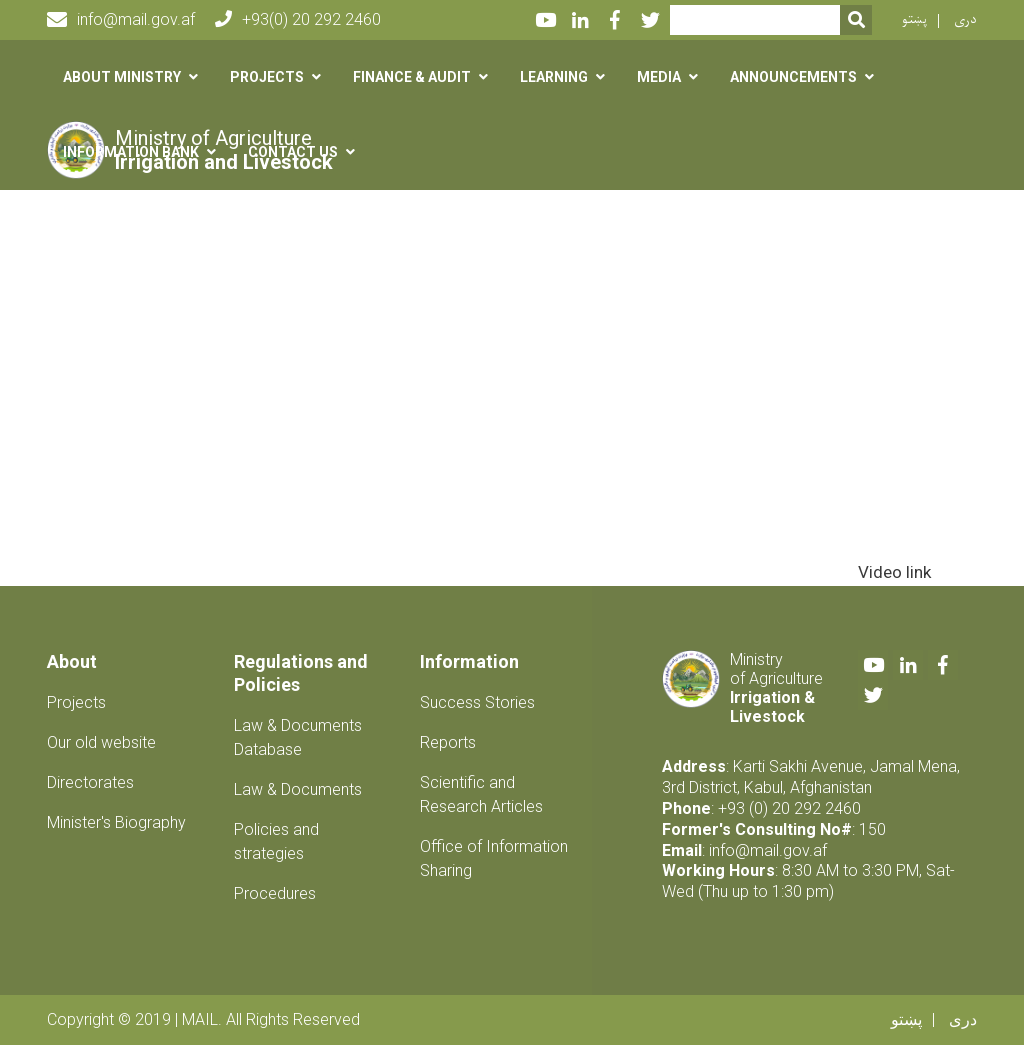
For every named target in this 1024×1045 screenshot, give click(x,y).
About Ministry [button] (122, 77)
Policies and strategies (276, 841)
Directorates (90, 782)
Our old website (101, 742)
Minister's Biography (116, 822)
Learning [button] (554, 77)
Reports (448, 742)
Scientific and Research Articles (481, 794)
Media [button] (659, 77)
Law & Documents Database (298, 737)
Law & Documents (298, 789)
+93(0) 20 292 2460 (298, 19)
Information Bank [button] (131, 152)
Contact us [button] (293, 152)
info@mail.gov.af (121, 20)
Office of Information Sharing (494, 858)
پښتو (914, 19)
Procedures (275, 893)
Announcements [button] (793, 77)
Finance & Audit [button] (412, 77)
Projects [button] (267, 77)
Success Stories (477, 702)
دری (965, 19)
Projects (76, 702)
